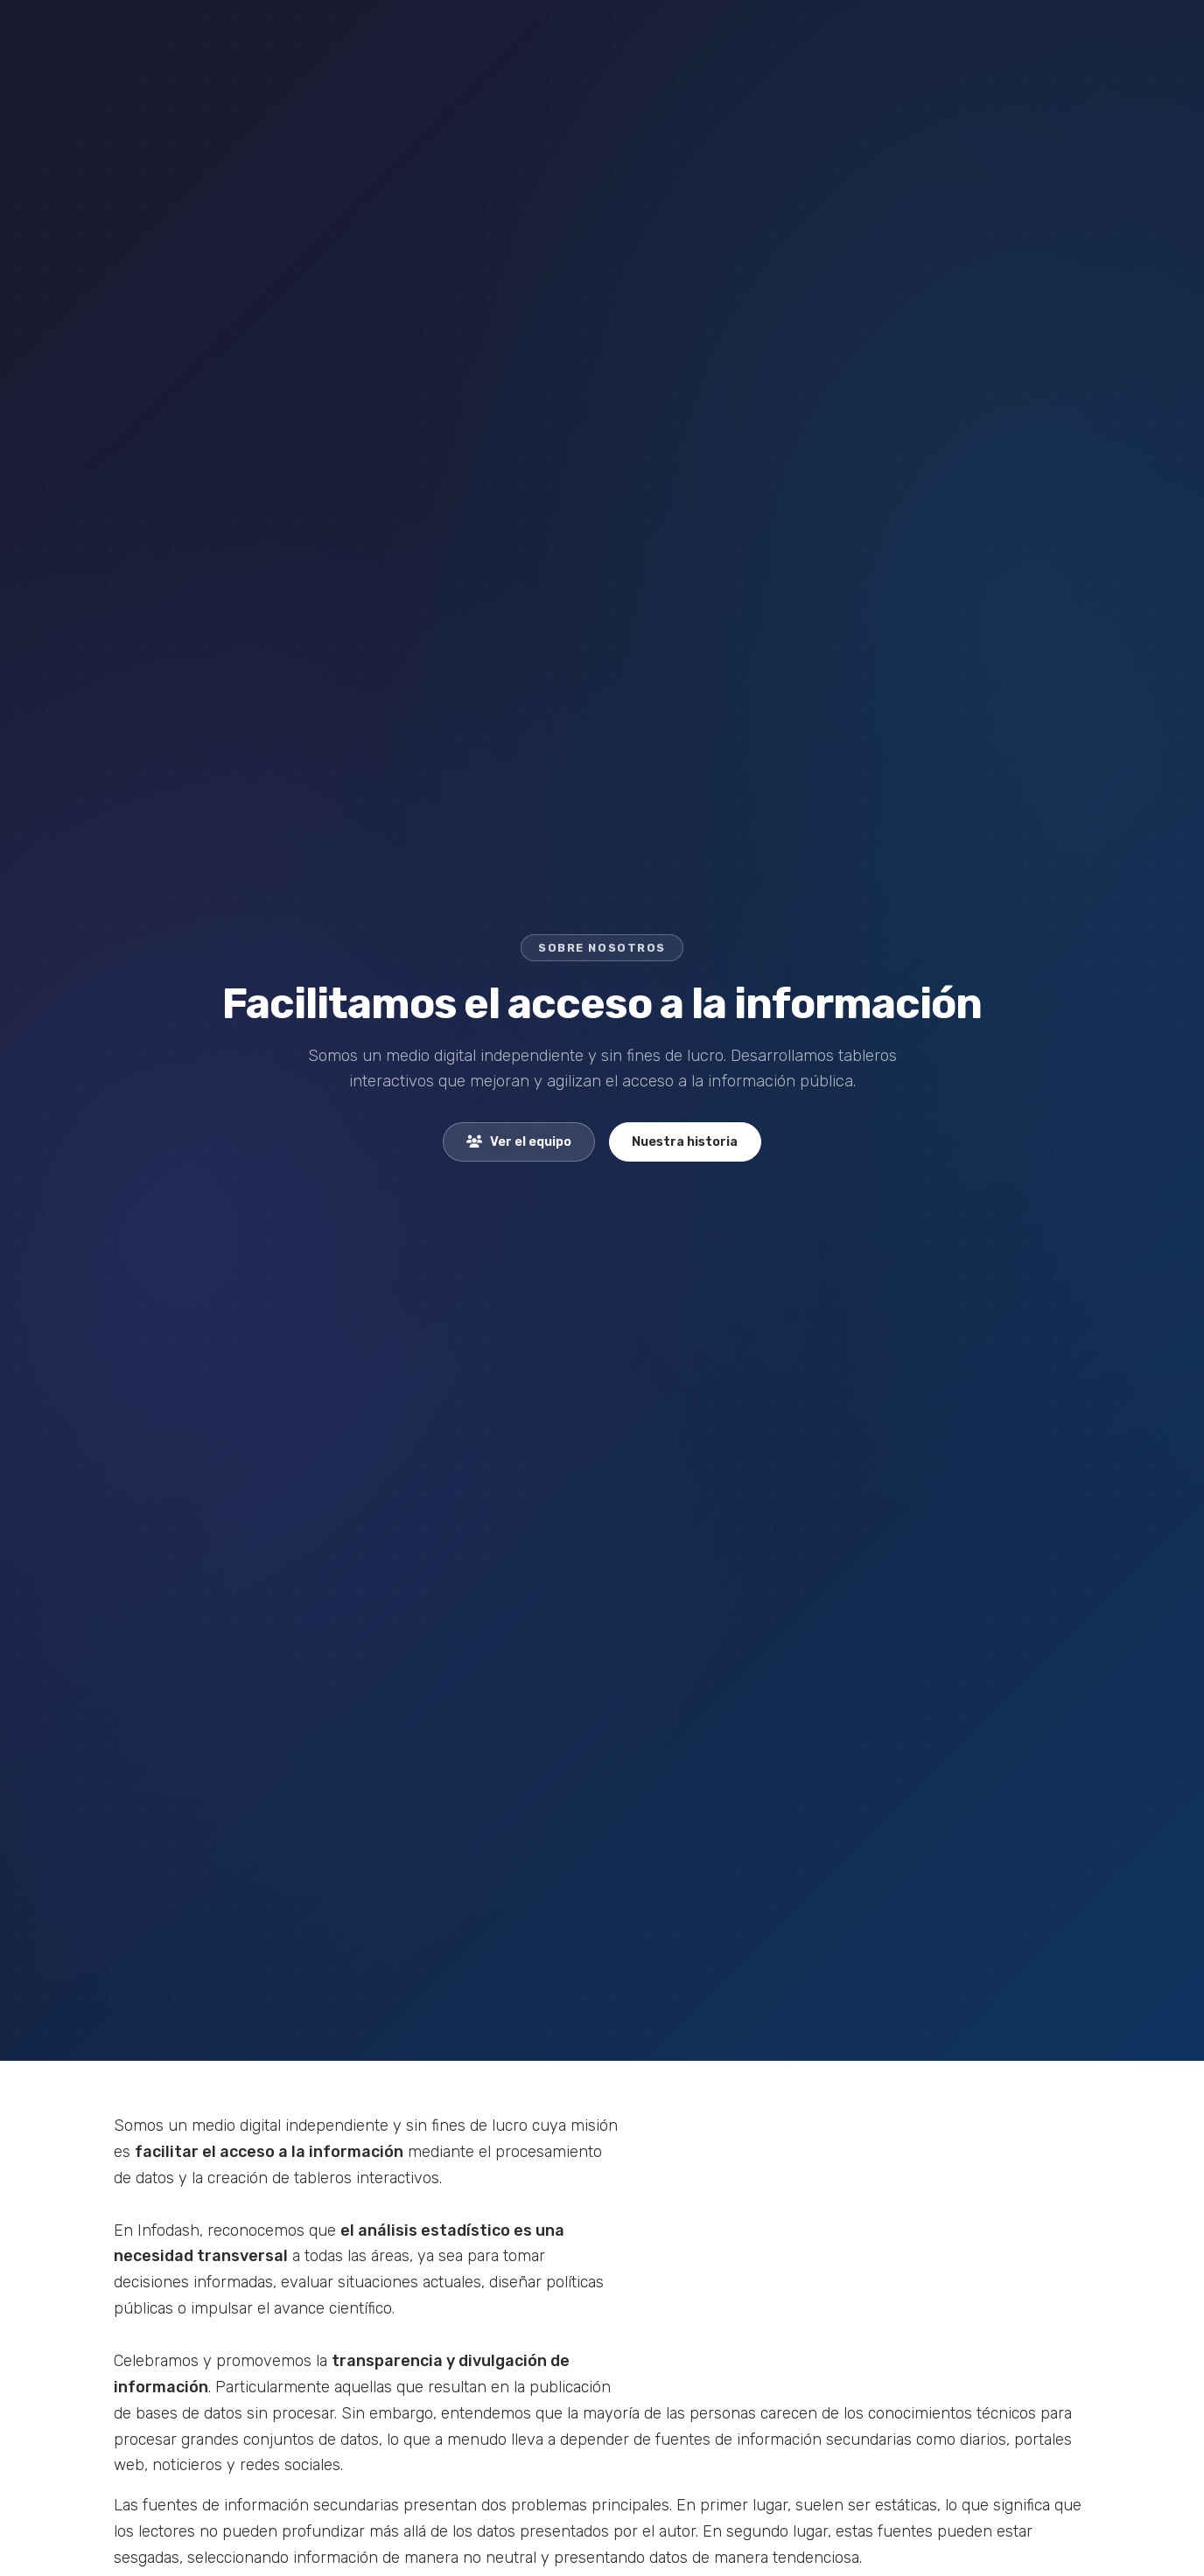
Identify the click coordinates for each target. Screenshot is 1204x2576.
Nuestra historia (685, 1141)
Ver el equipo (518, 1141)
